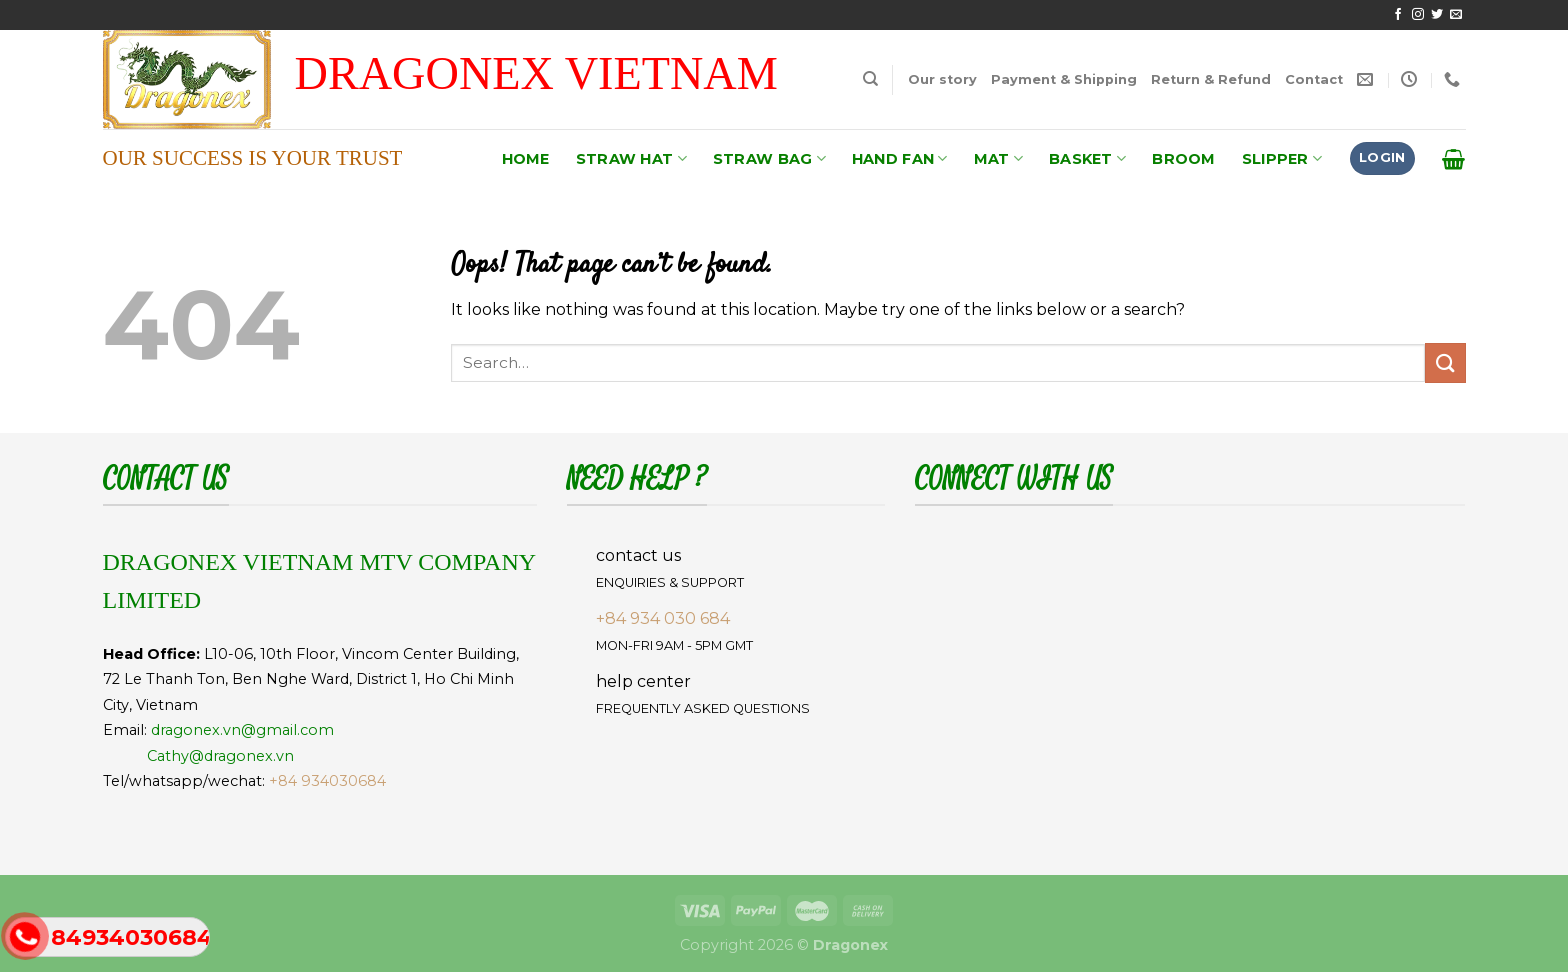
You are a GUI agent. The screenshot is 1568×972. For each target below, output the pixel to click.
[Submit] (1445, 362)
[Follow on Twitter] (1437, 15)
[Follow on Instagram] (1418, 15)
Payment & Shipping (1064, 79)
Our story (942, 79)
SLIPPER (1282, 158)
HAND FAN (900, 158)
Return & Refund (1211, 79)
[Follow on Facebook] (1398, 15)
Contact (1314, 79)
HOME (526, 159)
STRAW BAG (769, 158)
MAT (998, 158)
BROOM (1183, 159)
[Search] (870, 79)
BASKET (1087, 158)
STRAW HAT (631, 158)
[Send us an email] (1456, 15)
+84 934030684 (327, 781)
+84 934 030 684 (663, 618)
